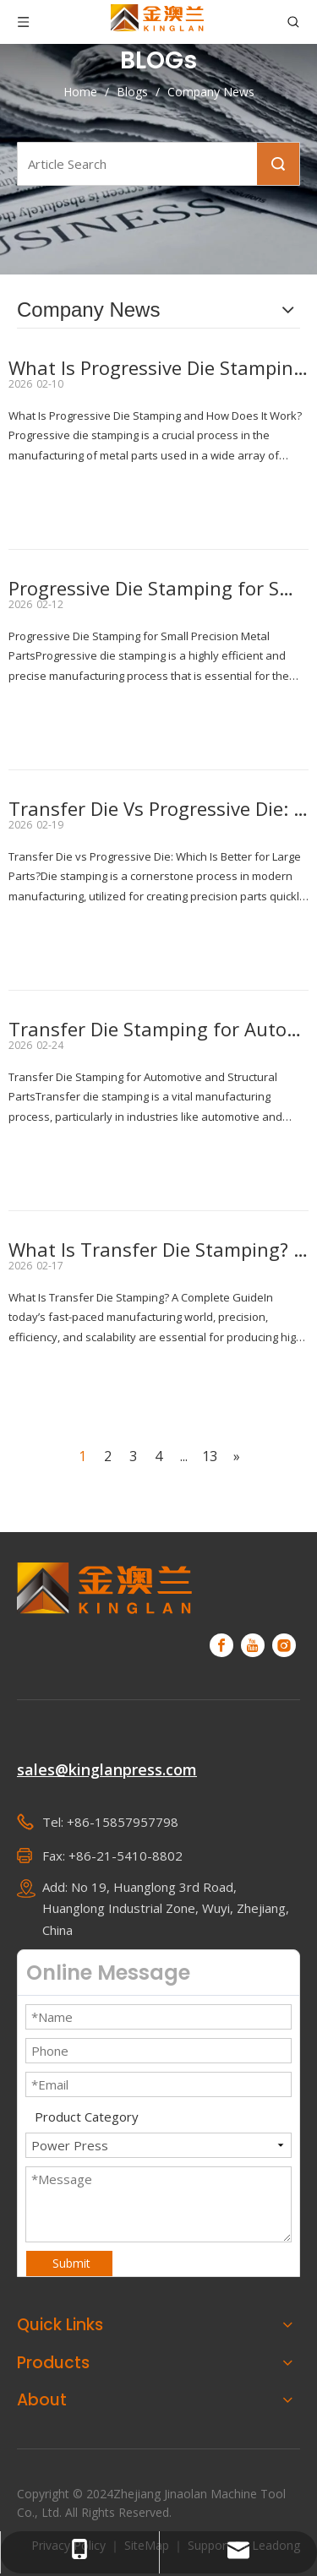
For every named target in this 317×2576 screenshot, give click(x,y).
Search (278, 164)
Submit (71, 2263)
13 (209, 1456)
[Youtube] (253, 1645)
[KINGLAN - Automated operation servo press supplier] (105, 1588)
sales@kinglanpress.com (107, 1769)
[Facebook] (221, 1645)
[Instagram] (284, 1645)
